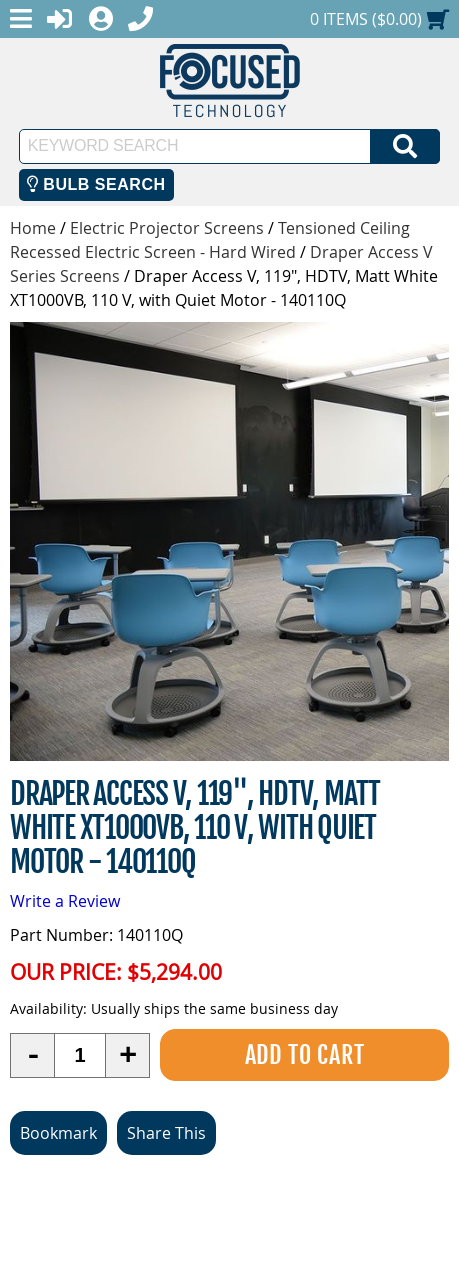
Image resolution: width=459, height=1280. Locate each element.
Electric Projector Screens (167, 228)
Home (33, 228)
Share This (166, 1133)
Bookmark (58, 1133)
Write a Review (65, 901)
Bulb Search (96, 184)
